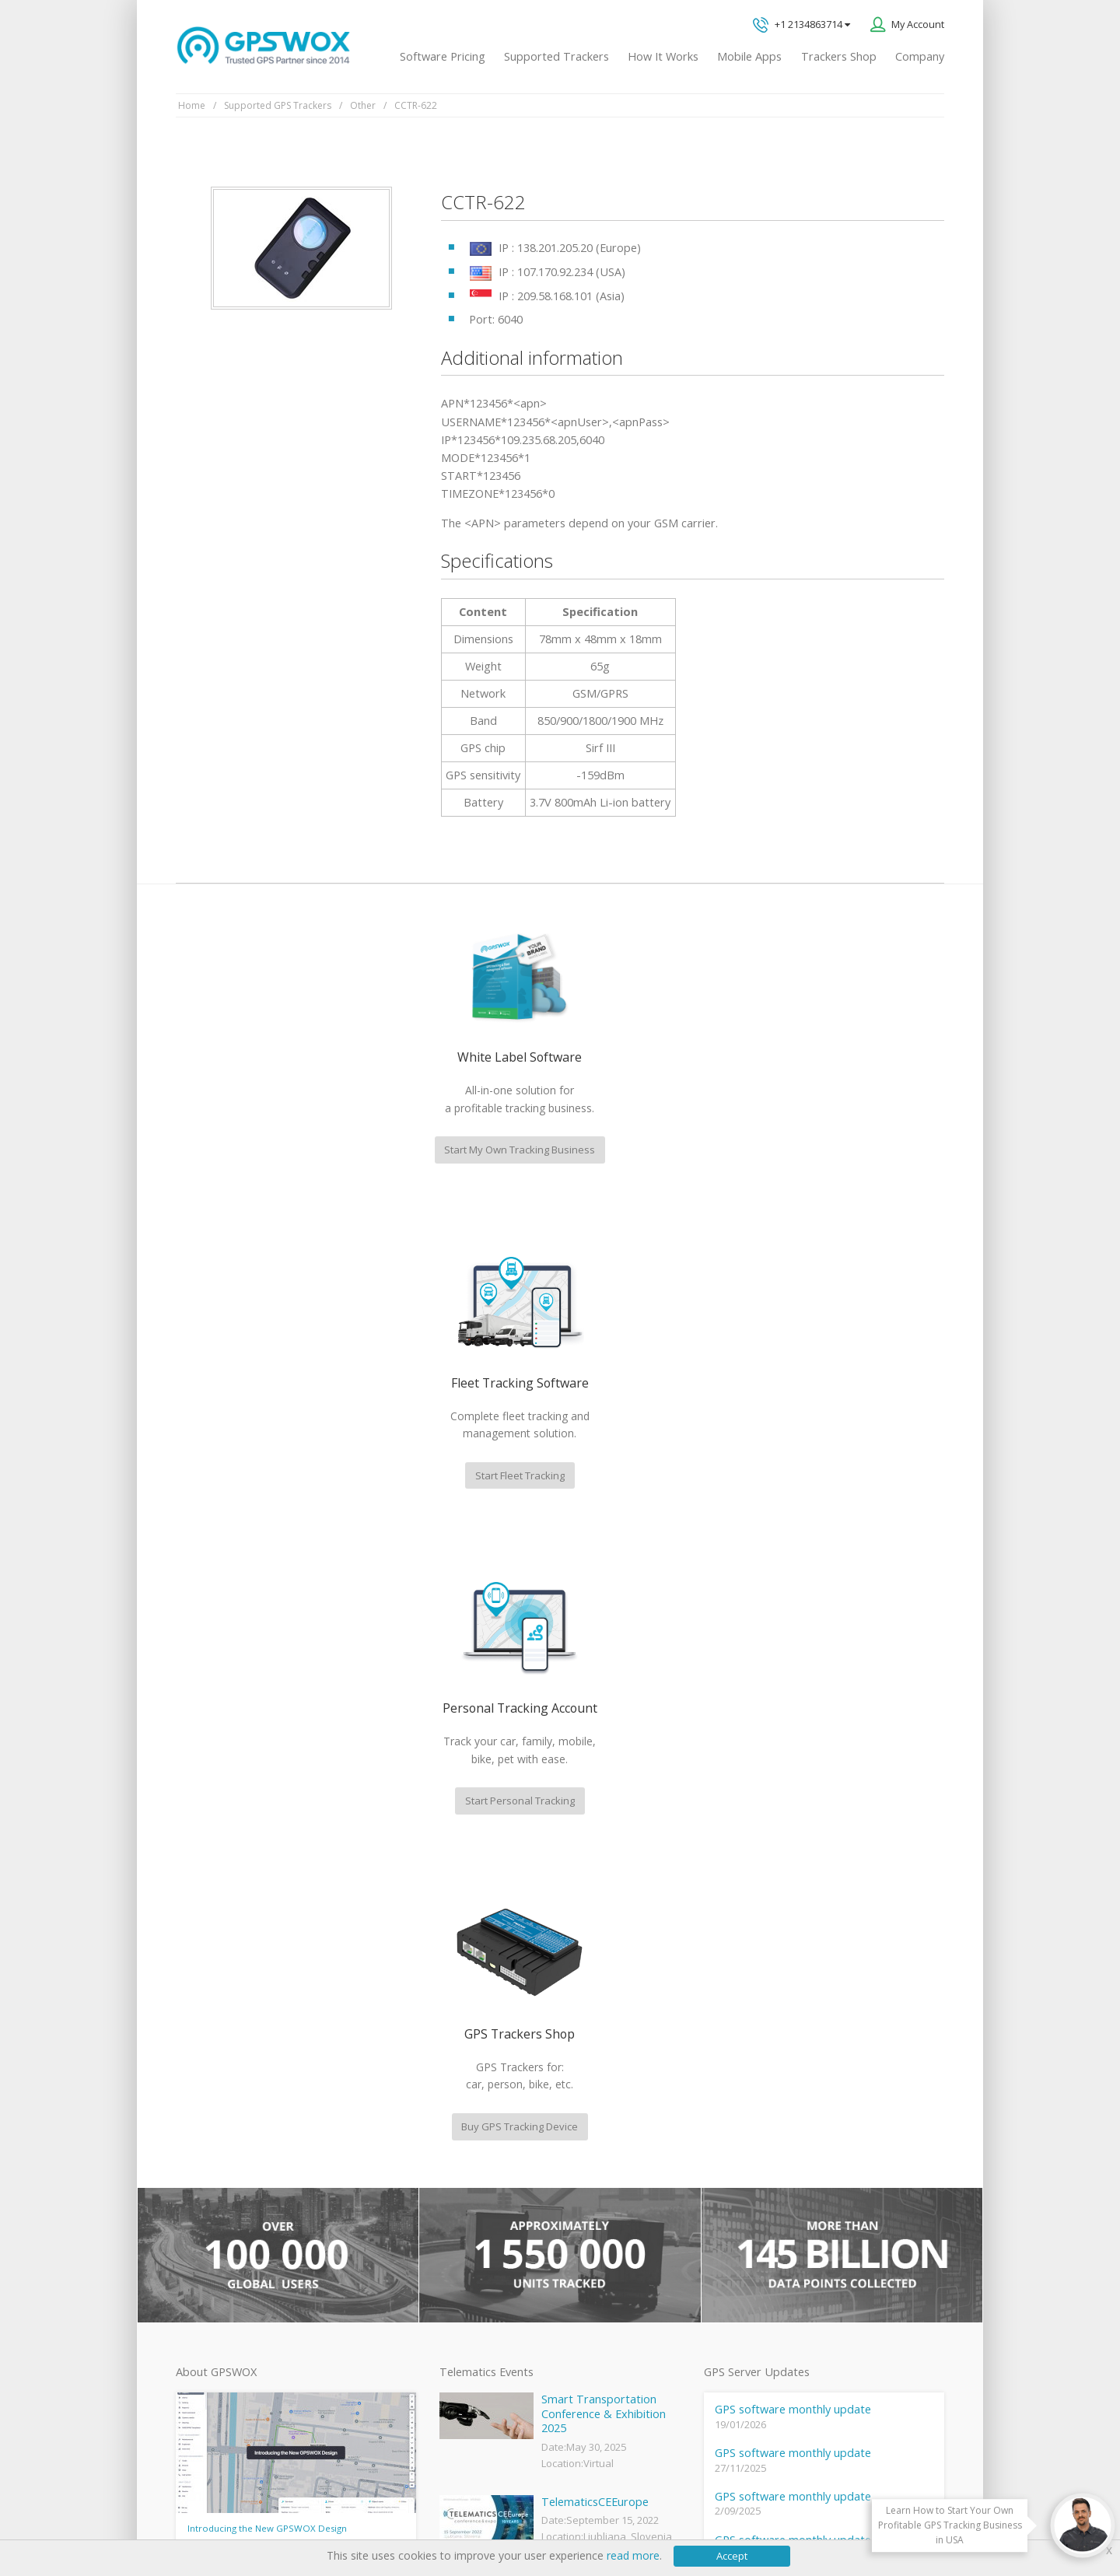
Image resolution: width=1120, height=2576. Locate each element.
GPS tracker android (484, 2281)
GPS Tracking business (489, 2256)
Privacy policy (214, 2515)
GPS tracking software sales (834, 1982)
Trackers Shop (839, 56)
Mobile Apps (749, 56)
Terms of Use (292, 2515)
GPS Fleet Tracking (480, 2229)
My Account (917, 24)
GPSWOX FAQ (469, 2125)
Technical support (807, 2046)
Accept (731, 2556)
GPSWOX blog (469, 2099)
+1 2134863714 (801, 25)
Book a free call (789, 2174)
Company (919, 56)
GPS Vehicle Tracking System (504, 2203)
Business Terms (476, 2515)
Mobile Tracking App (483, 2151)
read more (633, 2555)
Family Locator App (480, 2177)
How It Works (663, 56)
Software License (380, 2515)
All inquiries (834, 2110)
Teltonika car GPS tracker (495, 2334)
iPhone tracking (473, 2308)
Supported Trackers (556, 56)
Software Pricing (442, 56)
